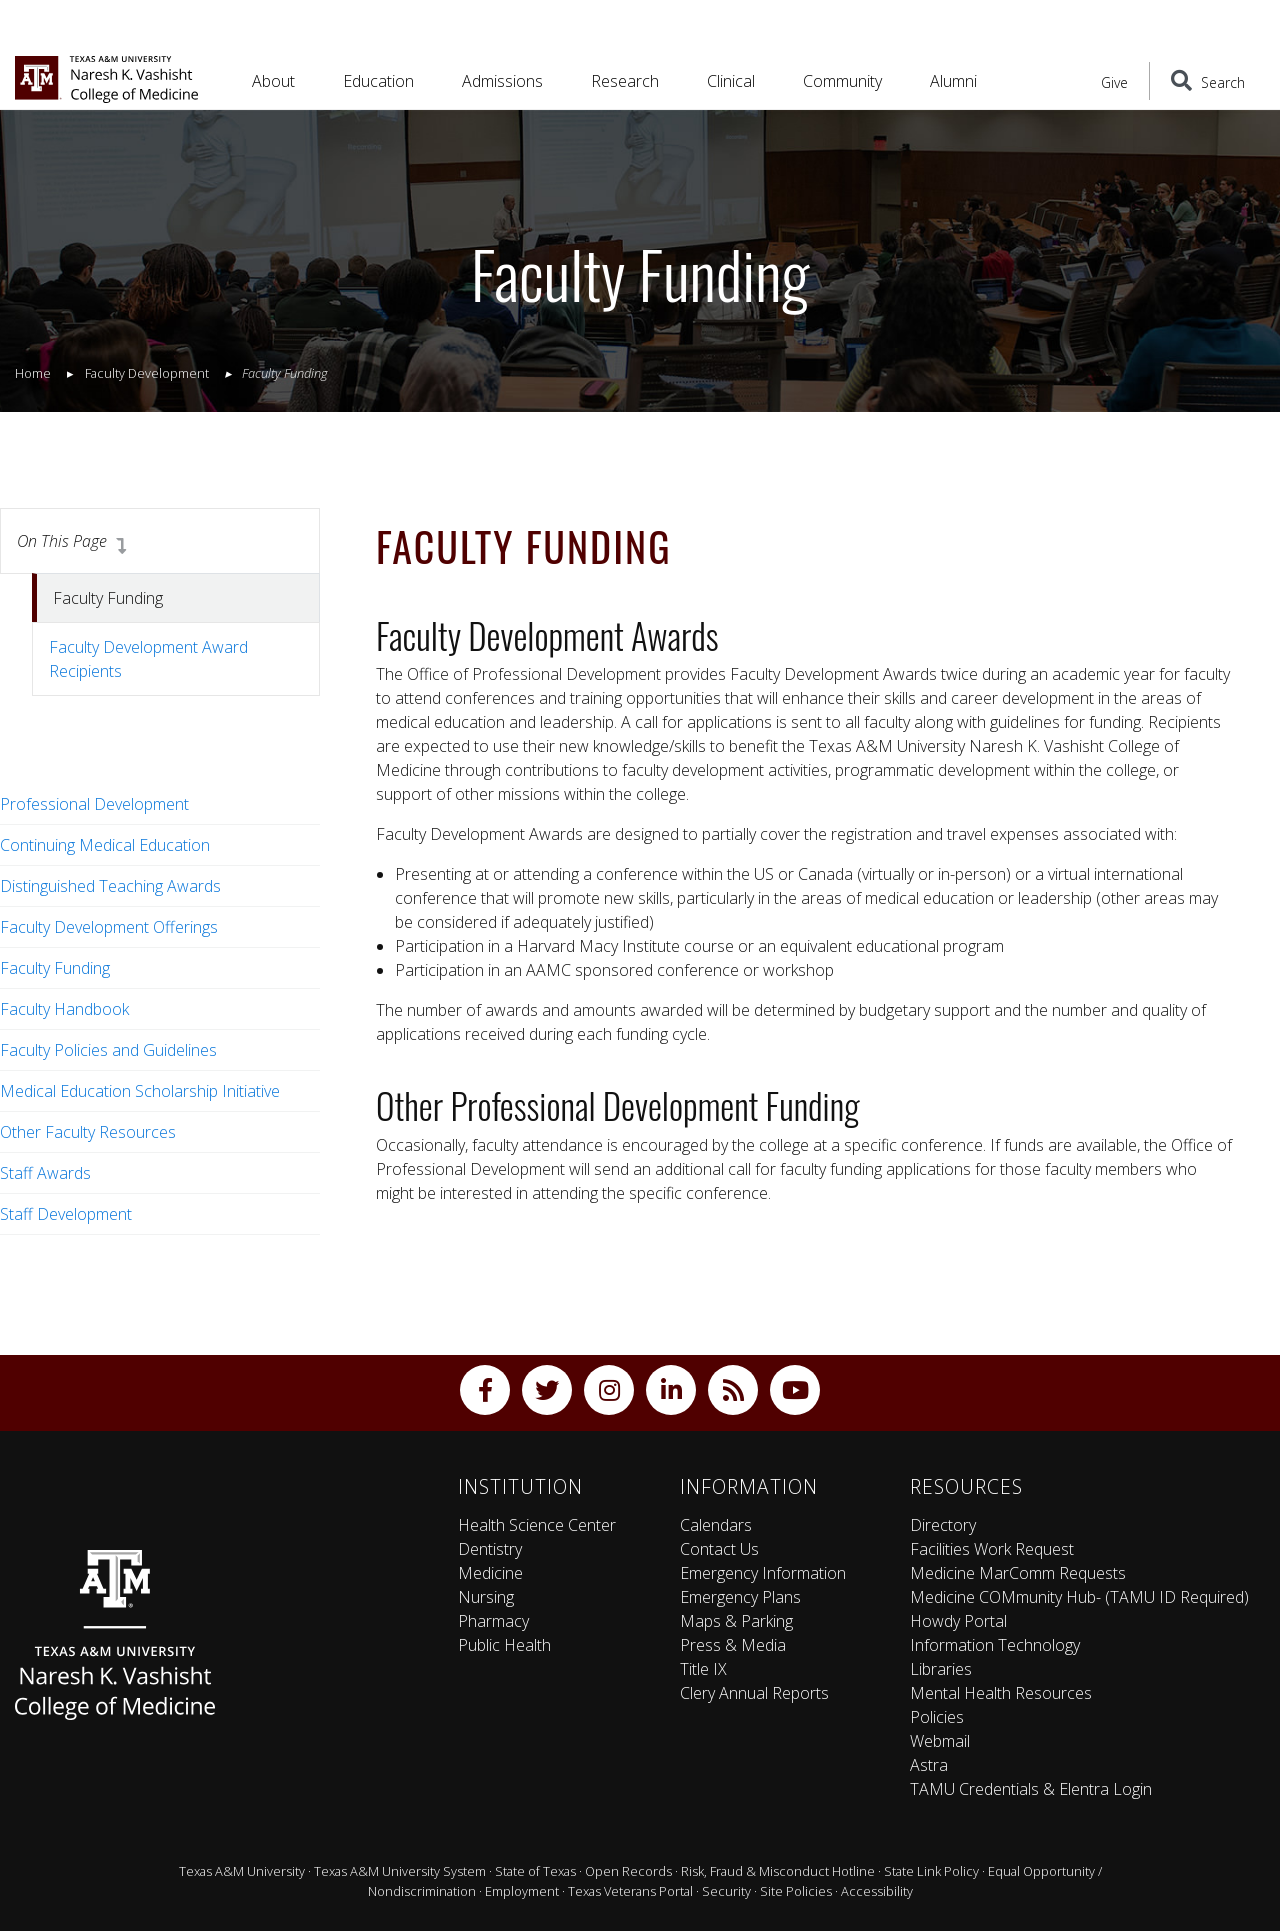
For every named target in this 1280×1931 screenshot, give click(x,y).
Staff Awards (45, 1173)
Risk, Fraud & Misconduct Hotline (778, 1871)
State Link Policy (931, 1871)
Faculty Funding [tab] (108, 598)
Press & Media (733, 1645)
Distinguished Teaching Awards (110, 886)
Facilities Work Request (992, 1549)
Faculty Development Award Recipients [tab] (148, 659)
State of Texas (535, 1871)
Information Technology (995, 1645)
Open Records (628, 1871)
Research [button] (625, 81)
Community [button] (842, 81)
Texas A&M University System (400, 1871)
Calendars (716, 1525)
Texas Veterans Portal (630, 1891)
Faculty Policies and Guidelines (108, 1050)
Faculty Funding (55, 968)
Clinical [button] (731, 81)
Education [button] (378, 81)
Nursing (486, 1597)
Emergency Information (763, 1573)
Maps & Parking (736, 1621)
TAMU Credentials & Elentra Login (1031, 1789)
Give (1114, 82)
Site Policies (796, 1891)
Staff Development (66, 1214)
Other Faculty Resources (88, 1132)
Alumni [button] (953, 81)
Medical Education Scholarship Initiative (140, 1091)
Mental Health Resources (1001, 1693)
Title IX (703, 1669)
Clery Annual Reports (754, 1693)
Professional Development (94, 804)
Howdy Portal (958, 1621)
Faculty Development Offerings (109, 927)
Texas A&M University (242, 1871)
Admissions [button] (502, 81)
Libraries (941, 1669)
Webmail (940, 1741)
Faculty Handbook (64, 1009)
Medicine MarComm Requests (1018, 1573)
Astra (929, 1765)
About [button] (273, 81)
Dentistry (490, 1549)
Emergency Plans (740, 1597)
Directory (943, 1525)
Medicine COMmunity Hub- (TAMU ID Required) (1079, 1597)
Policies (937, 1717)
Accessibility (877, 1891)
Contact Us (719, 1549)
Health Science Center (537, 1525)
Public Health (504, 1645)
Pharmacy (493, 1621)
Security (726, 1891)
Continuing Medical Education (105, 845)
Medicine (490, 1573)
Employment (522, 1891)
